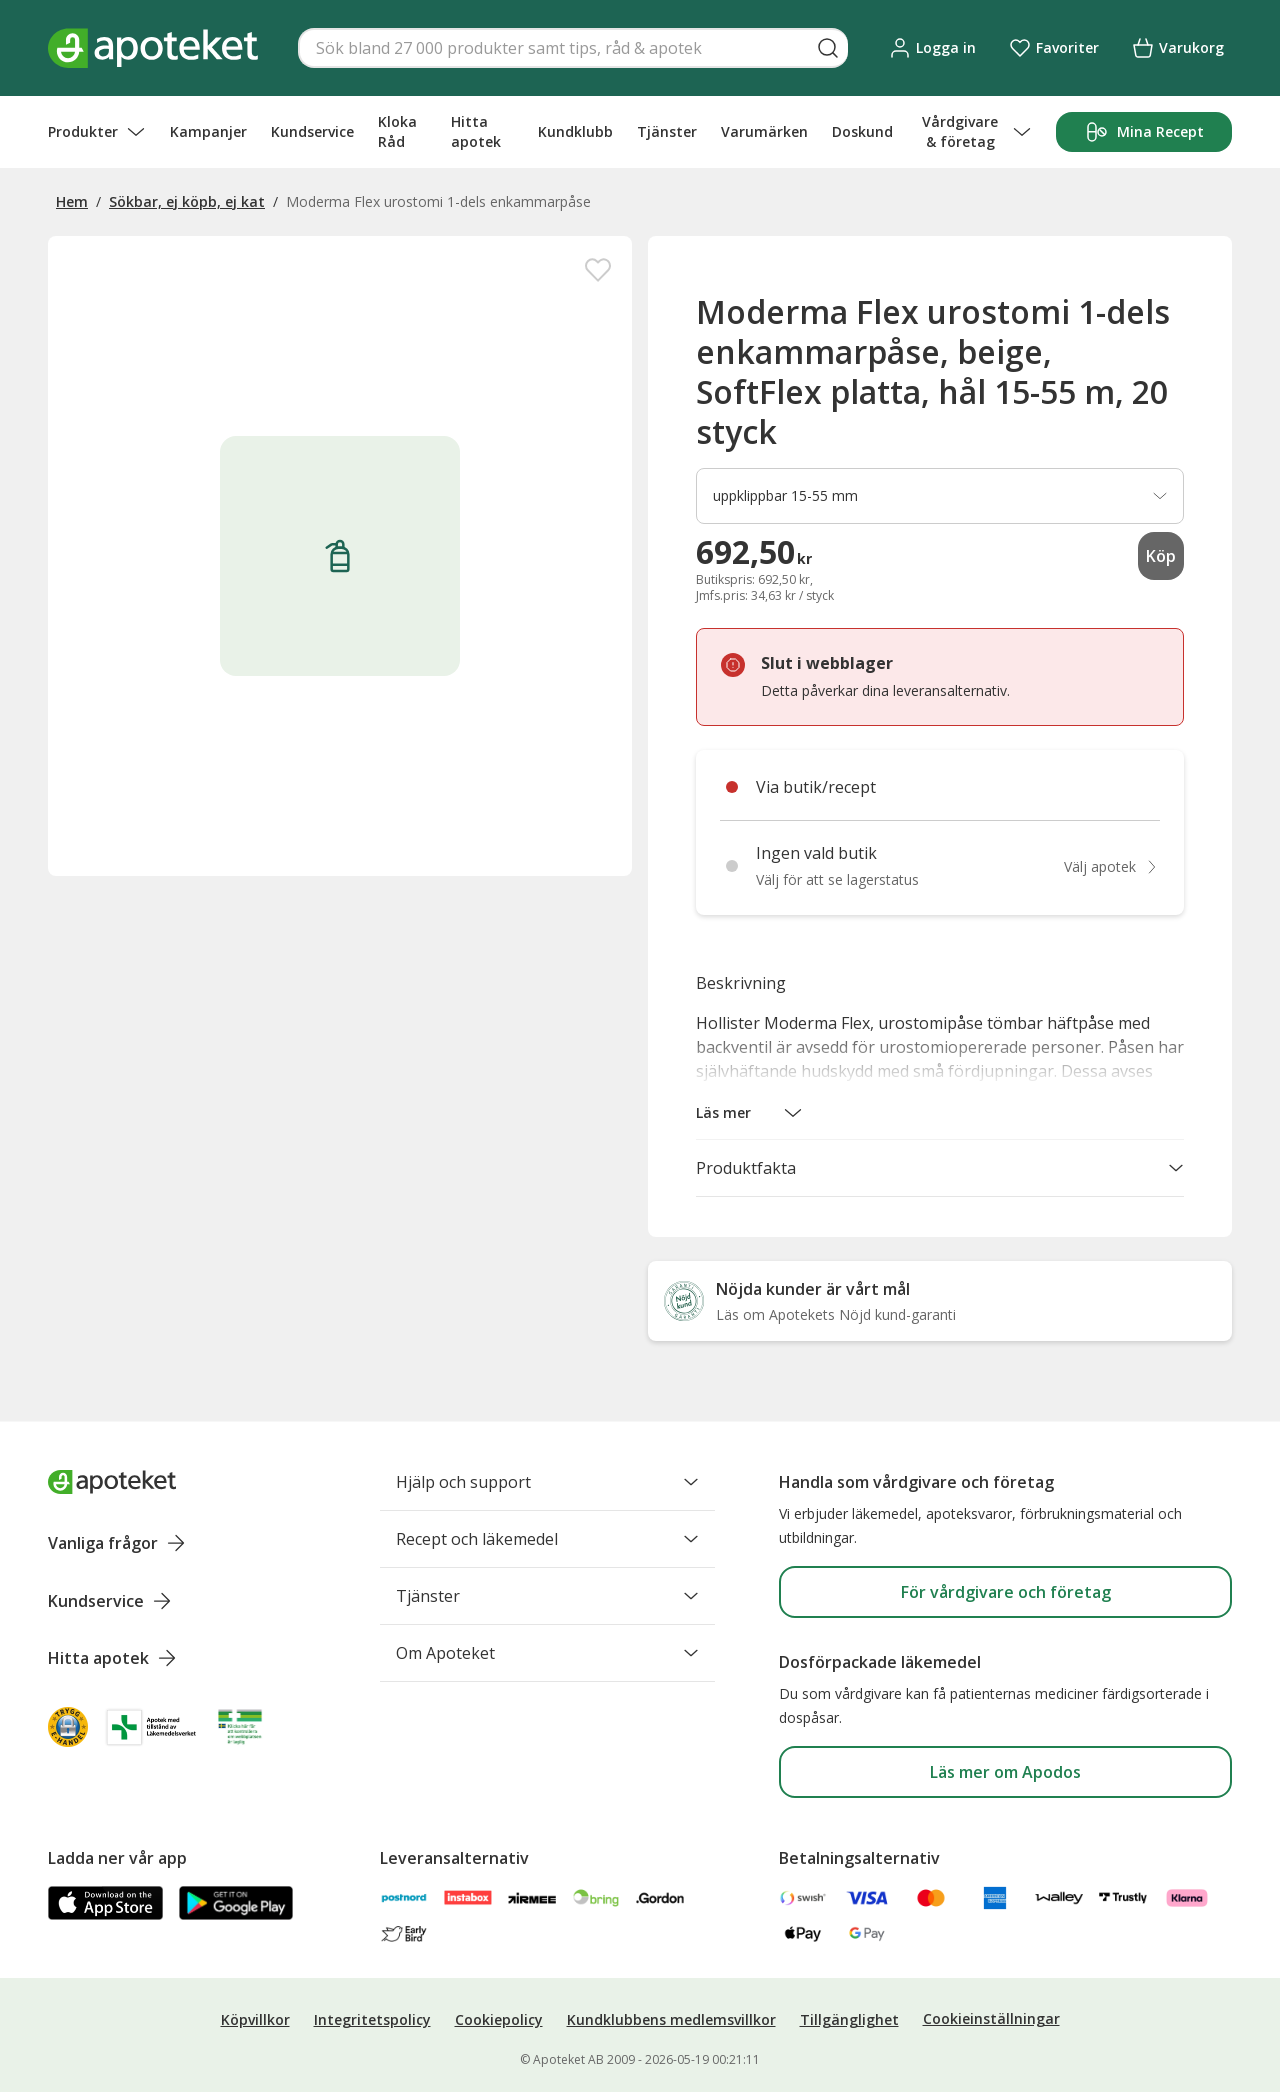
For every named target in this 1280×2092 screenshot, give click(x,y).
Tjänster (667, 131)
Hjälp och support (547, 1482)
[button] (749, 1113)
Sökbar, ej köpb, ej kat (187, 201)
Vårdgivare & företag (977, 131)
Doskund (862, 131)
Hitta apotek (476, 131)
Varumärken (764, 131)
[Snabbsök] (573, 48)
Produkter (97, 132)
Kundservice (312, 131)
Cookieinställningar (991, 2018)
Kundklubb (575, 131)
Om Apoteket (547, 1653)
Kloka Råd (397, 131)
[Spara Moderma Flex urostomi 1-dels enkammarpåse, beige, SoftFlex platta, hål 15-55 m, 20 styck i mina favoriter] (598, 270)
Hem (72, 201)
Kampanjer (208, 131)
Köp (1161, 556)
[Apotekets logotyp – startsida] (153, 48)
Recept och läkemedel (547, 1539)
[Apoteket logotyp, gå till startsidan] (112, 1482)
